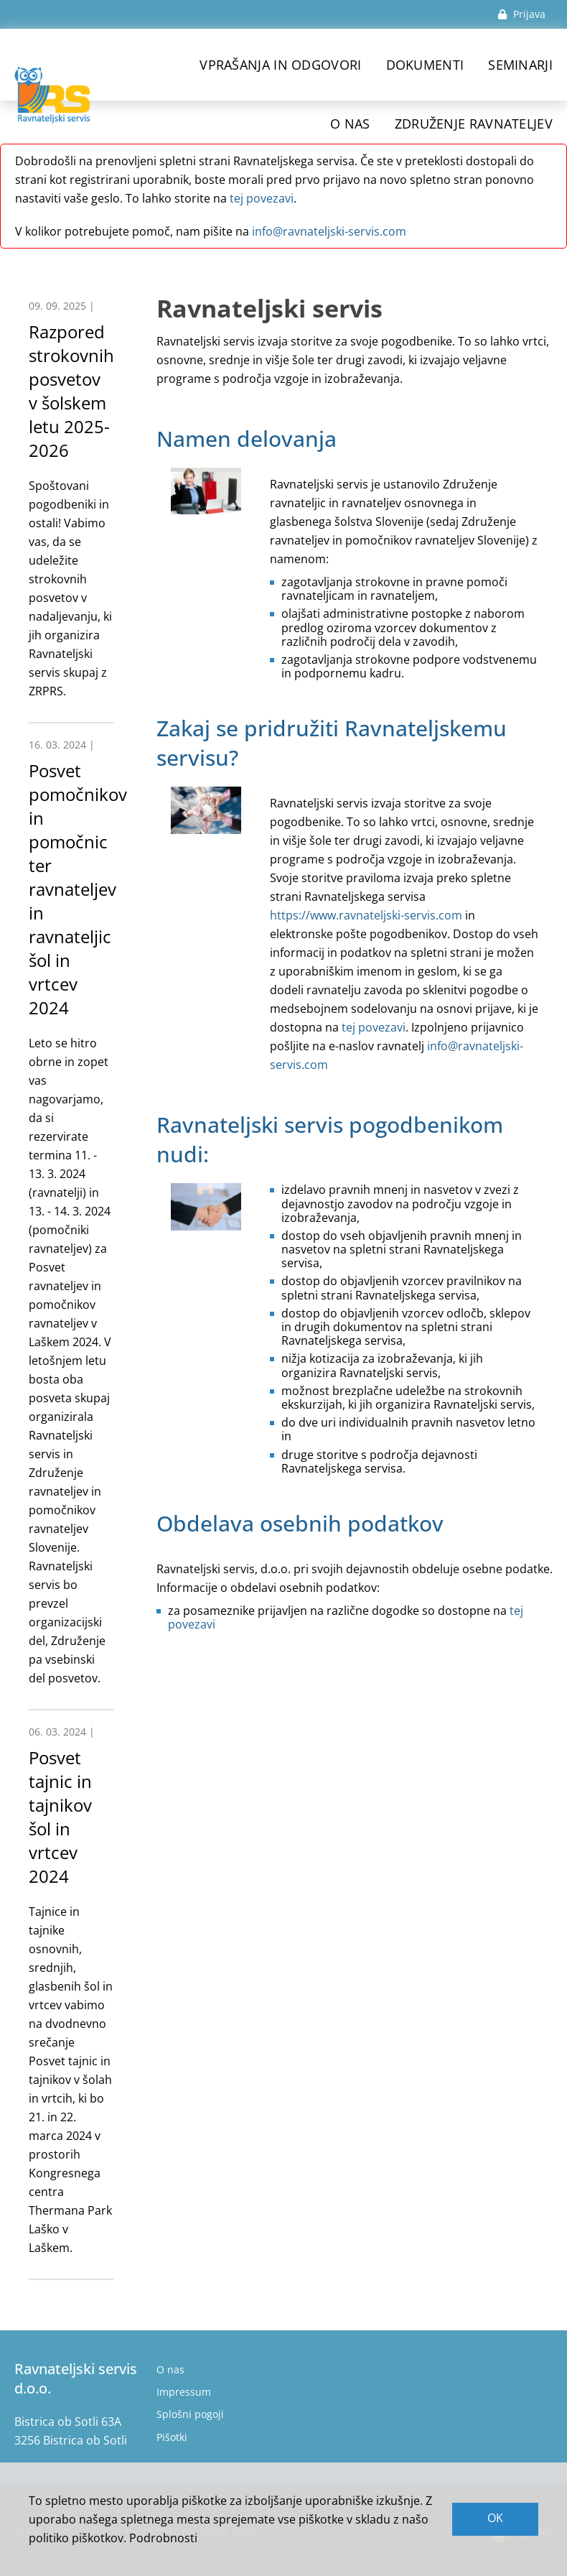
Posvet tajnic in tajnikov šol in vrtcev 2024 (60, 1817)
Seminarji (520, 64)
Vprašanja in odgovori (280, 64)
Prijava (521, 14)
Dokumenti (425, 64)
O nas (170, 2369)
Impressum (183, 2392)
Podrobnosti (163, 2538)
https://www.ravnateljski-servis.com (366, 915)
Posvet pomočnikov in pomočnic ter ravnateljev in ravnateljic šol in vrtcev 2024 (78, 889)
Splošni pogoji (190, 2414)
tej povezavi (262, 198)
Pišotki (171, 2437)
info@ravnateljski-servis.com (329, 231)
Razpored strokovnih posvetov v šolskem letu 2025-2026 (71, 391)
